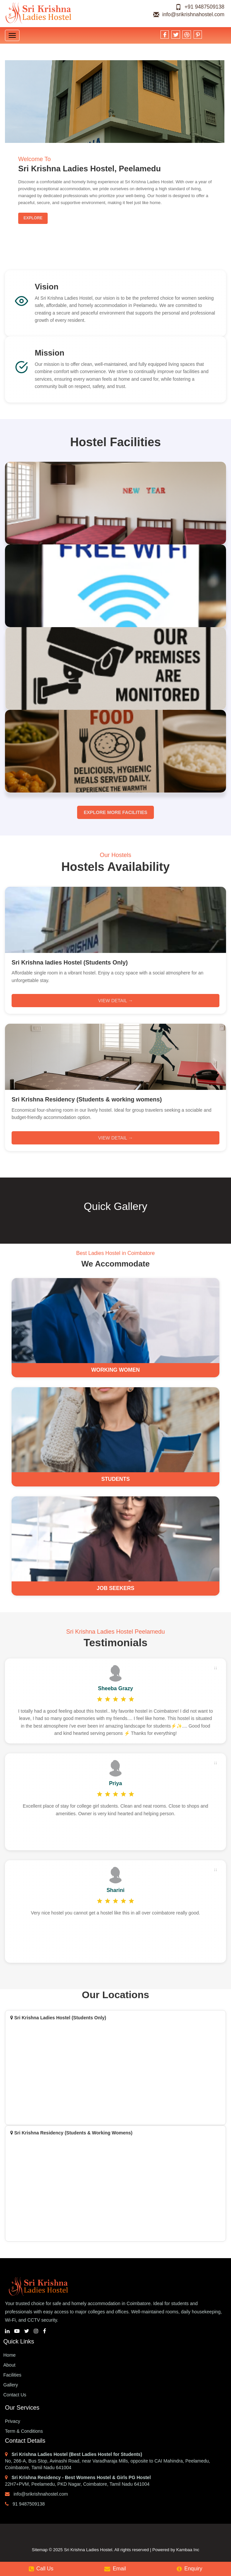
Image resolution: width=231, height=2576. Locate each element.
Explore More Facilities (115, 812)
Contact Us (14, 2394)
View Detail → (115, 1000)
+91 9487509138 (199, 7)
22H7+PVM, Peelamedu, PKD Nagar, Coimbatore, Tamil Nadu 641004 (77, 2484)
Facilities (12, 2375)
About (9, 2365)
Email (115, 2569)
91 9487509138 (25, 2504)
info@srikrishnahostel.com (188, 14)
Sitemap (40, 2549)
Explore (32, 218)
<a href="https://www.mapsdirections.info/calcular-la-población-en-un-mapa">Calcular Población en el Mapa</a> (115, 2185)
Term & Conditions (24, 2431)
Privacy (12, 2421)
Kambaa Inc (187, 2549)
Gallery (10, 2384)
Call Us (41, 2569)
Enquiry (189, 2569)
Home (9, 2355)
